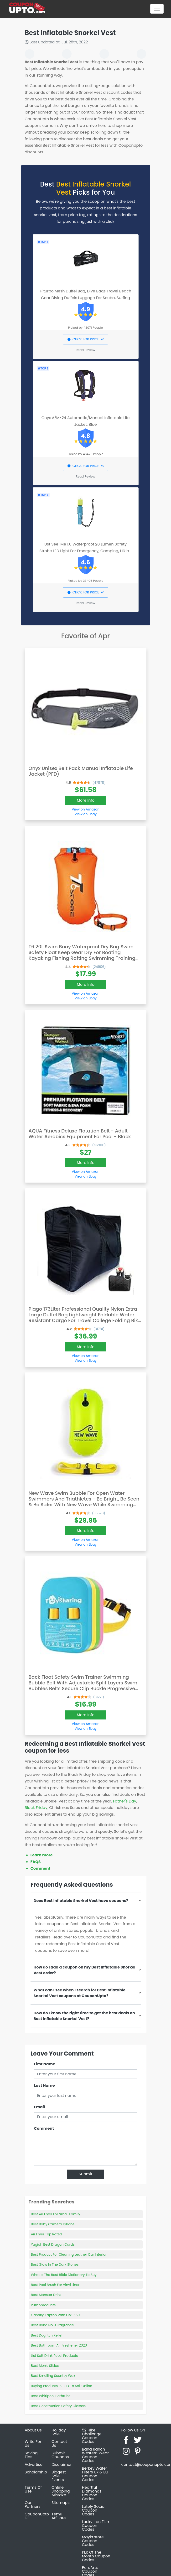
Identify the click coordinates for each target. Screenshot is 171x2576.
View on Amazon (85, 809)
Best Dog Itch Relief (47, 2335)
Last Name (44, 2085)
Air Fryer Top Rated (46, 2234)
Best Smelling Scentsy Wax (53, 2375)
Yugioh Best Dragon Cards (53, 2244)
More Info (85, 800)
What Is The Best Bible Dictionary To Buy (64, 2274)
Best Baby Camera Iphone (53, 2224)
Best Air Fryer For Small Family (55, 2214)
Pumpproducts (43, 2305)
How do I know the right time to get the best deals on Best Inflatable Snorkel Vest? (84, 2015)
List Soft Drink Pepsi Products (54, 2355)
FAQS (36, 1861)
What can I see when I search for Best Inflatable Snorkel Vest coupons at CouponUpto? (79, 1993)
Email (39, 2107)
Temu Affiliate (59, 2516)
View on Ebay (86, 814)
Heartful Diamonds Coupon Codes (92, 2493)
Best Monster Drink (46, 2294)
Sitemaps (61, 2502)
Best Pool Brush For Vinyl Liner (55, 2284)
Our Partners (33, 2504)
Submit (85, 2174)
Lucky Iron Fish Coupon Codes (95, 2525)
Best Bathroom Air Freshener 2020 (59, 2345)
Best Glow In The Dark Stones (55, 2264)
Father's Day (124, 1801)
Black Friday (36, 1807)
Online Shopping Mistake (61, 2491)
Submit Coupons (60, 2455)
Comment (40, 1868)
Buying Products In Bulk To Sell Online (61, 2386)
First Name (44, 2064)
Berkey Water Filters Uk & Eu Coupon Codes (95, 2474)
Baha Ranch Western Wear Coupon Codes (95, 2454)
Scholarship (36, 2472)
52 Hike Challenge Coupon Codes (92, 2435)
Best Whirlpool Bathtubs (51, 2396)
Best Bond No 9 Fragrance (52, 2325)
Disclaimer (62, 2464)
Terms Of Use (33, 2489)
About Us (33, 2430)
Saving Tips (31, 2455)
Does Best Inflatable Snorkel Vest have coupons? (81, 1900)
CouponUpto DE (37, 2516)
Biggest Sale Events (59, 2476)
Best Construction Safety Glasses (58, 2406)
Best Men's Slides (45, 2365)
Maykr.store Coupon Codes (93, 2540)
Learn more (42, 1855)
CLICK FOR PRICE (85, 339)
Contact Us (59, 2443)
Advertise (34, 2464)
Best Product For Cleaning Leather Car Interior (69, 2254)
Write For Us (33, 2443)
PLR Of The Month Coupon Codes (96, 2556)
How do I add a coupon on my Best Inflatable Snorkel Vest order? (84, 1970)
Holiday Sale (59, 2432)
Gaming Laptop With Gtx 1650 (55, 2315)
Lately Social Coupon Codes (94, 2510)
